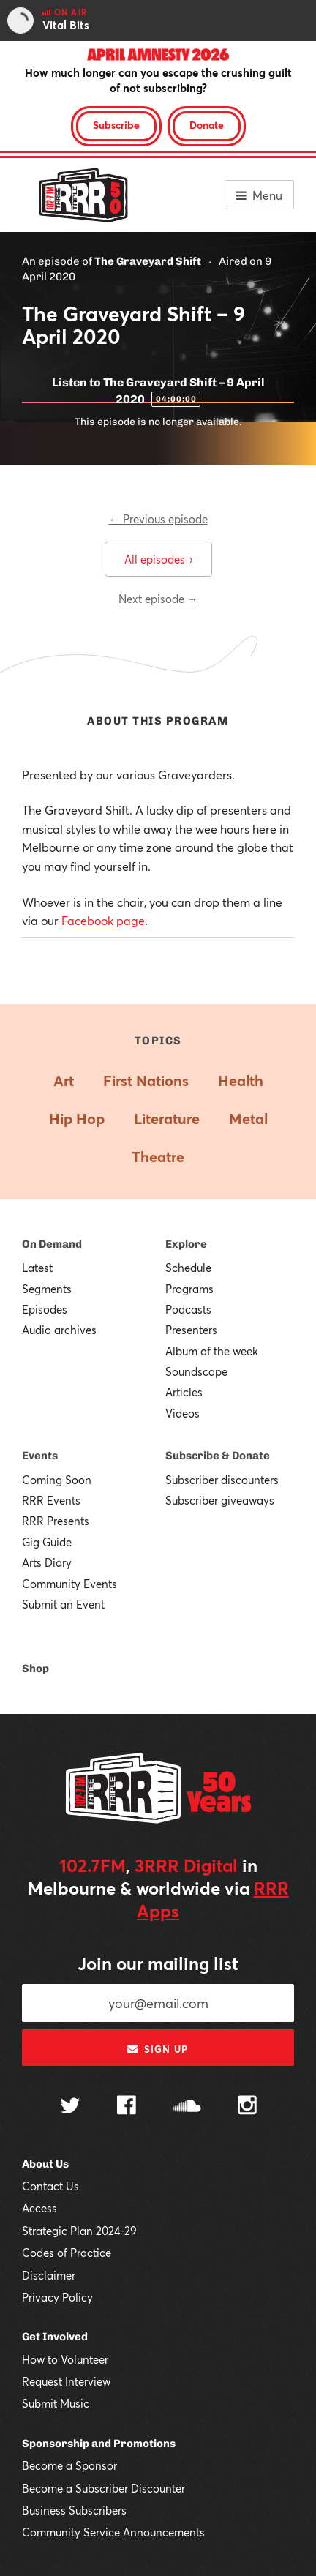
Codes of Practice (66, 2252)
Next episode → (158, 598)
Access (39, 2208)
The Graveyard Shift (147, 261)
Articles (184, 1392)
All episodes (158, 559)
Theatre (158, 1157)
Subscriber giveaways (219, 1500)
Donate (206, 125)
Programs (189, 1288)
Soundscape (196, 1371)
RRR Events (51, 1500)
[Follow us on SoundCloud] (187, 2107)
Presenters (191, 1329)
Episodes (44, 1309)
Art (63, 1080)
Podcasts (188, 1309)
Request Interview (66, 2381)
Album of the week (211, 1351)
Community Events (69, 1583)
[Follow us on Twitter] (70, 2107)
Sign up (157, 2049)
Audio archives (59, 1329)
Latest (37, 1267)
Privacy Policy (57, 2297)
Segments (47, 1288)
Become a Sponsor (69, 2465)
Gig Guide (47, 1542)
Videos (182, 1413)
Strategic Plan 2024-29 (79, 2230)
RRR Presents (55, 1520)
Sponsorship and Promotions (99, 2443)
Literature (167, 1118)
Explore (186, 1244)
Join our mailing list (158, 1963)
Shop (35, 1668)
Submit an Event (63, 1604)
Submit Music (55, 2403)
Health (240, 1080)
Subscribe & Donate (217, 1455)
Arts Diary (47, 1562)
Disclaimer (48, 2275)
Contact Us (50, 2186)
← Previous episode (158, 519)
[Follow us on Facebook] (126, 2107)
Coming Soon (56, 1479)
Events (40, 1455)
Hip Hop (77, 1118)
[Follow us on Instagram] (247, 2107)
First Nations (146, 1080)
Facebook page (103, 920)
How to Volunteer (65, 2359)
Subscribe (116, 125)
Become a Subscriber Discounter (103, 2488)
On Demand (52, 1244)
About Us (45, 2164)
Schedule (188, 1267)
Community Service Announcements (113, 2532)
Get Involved (55, 2336)
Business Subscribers (74, 2510)
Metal (248, 1118)
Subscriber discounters (222, 1479)
